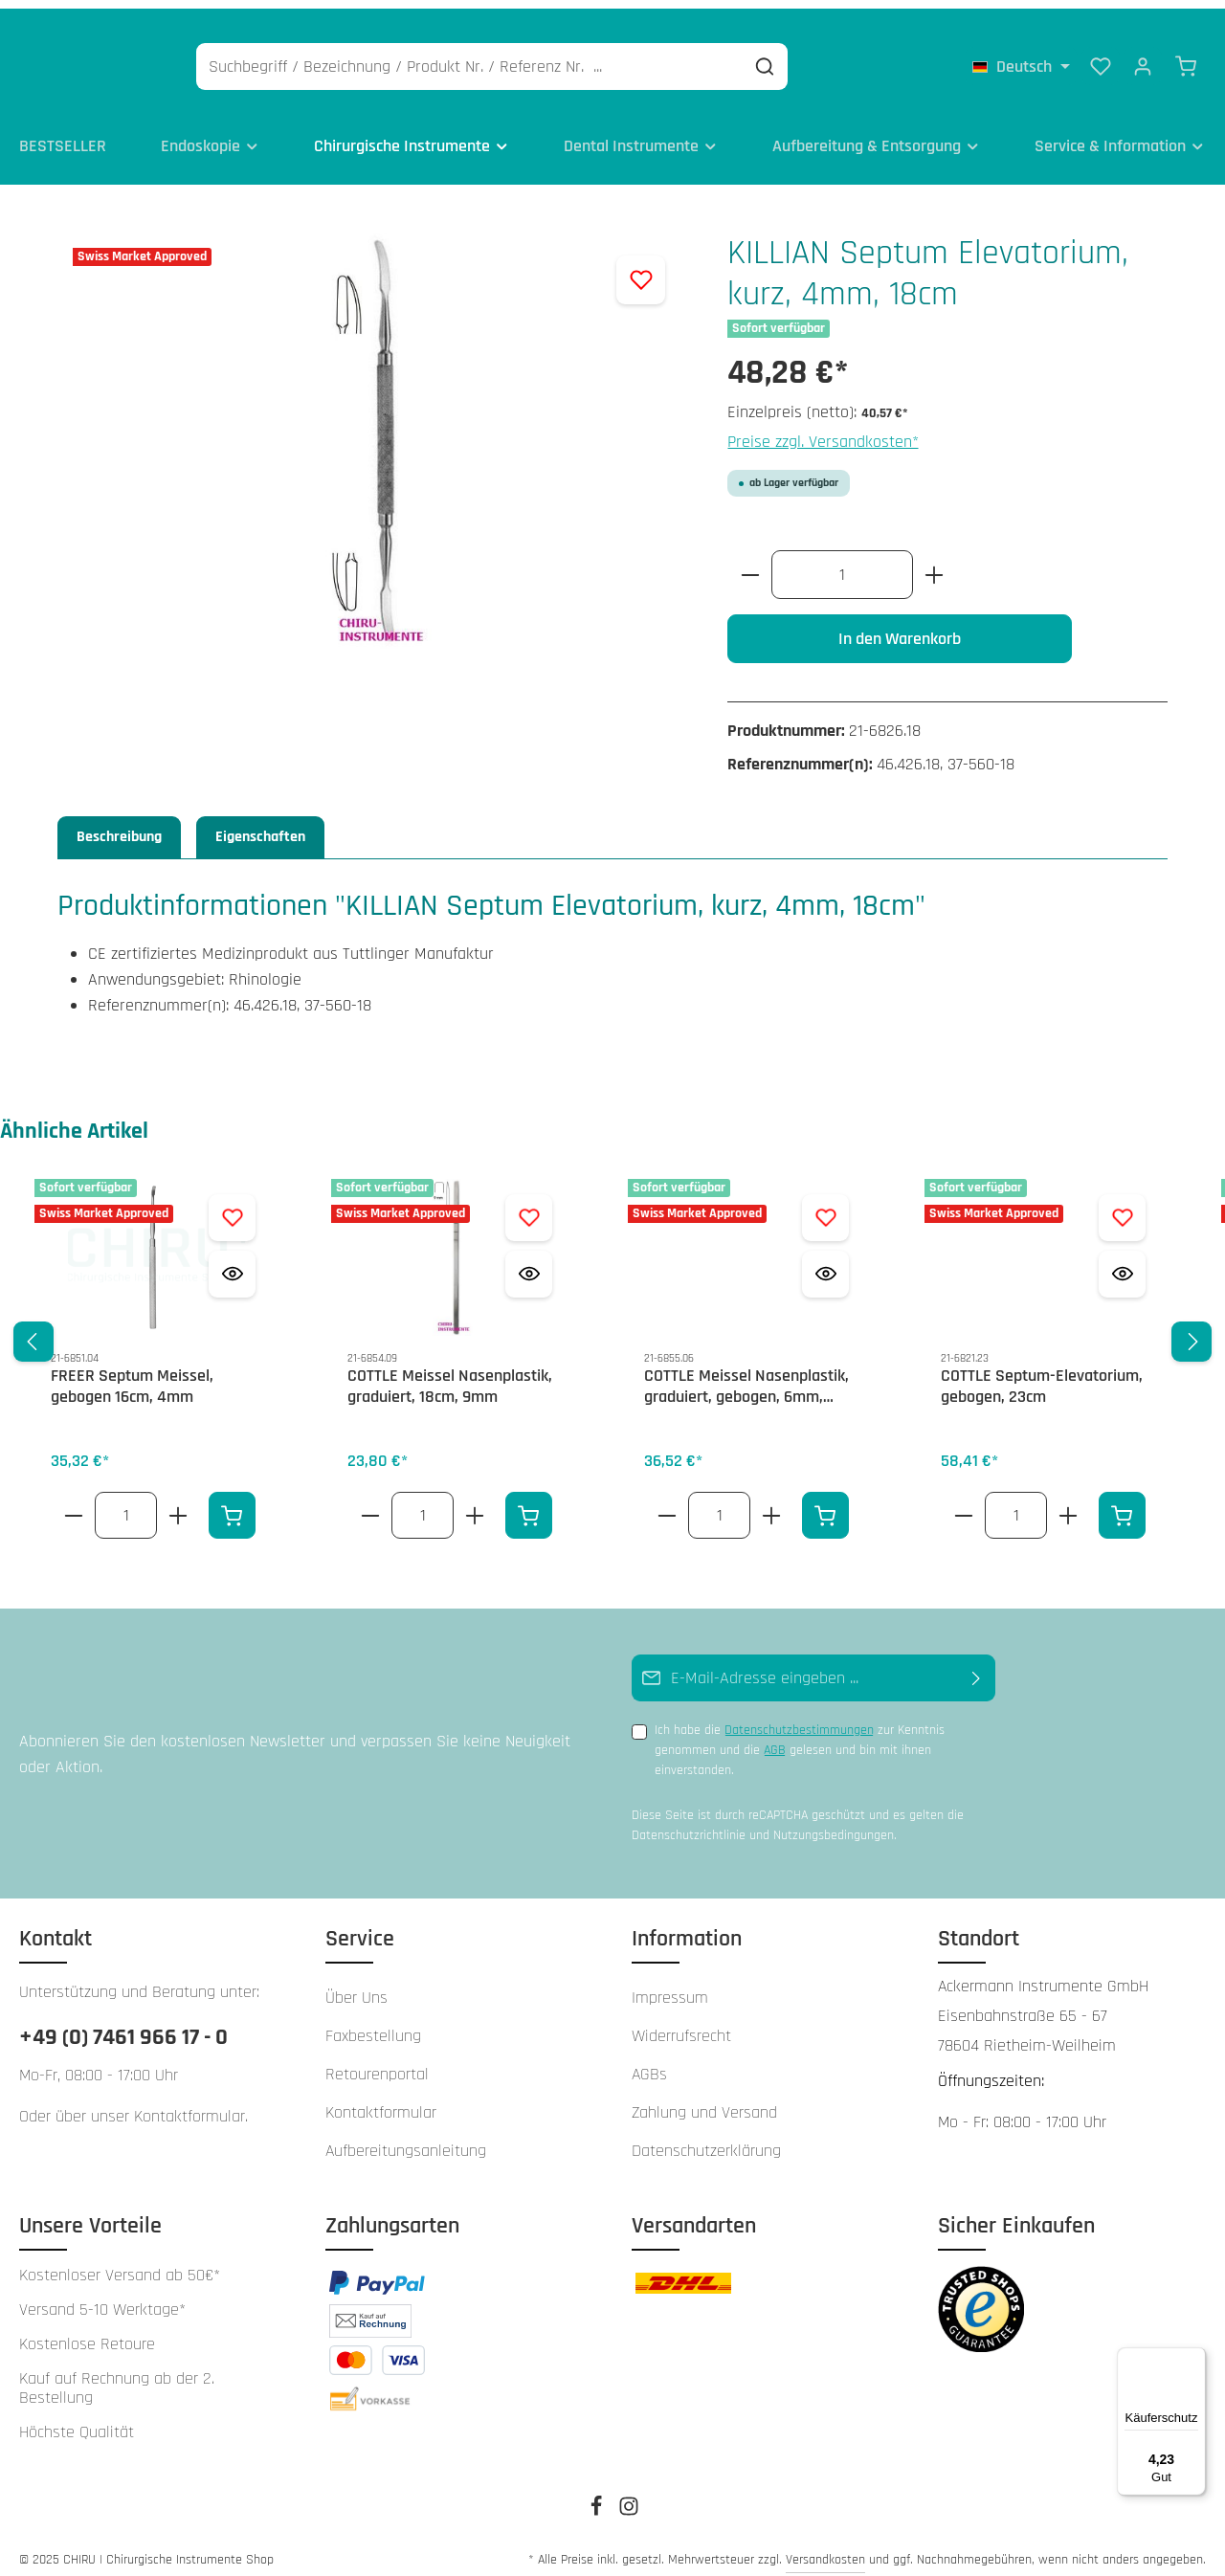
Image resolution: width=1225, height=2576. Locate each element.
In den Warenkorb (899, 626)
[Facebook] (598, 2500)
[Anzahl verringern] (749, 562)
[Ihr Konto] (1143, 57)
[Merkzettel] (1100, 57)
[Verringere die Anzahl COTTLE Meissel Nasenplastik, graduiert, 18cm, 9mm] (369, 1502)
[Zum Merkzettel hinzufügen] (640, 267)
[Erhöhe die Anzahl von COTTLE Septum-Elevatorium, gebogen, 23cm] (1068, 1502)
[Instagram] (628, 2500)
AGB (775, 1737)
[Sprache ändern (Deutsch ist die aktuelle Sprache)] (1021, 57)
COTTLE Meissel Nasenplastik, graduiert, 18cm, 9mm (449, 1374)
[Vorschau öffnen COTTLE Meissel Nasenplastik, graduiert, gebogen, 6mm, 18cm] (825, 1261)
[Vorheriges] (33, 1329)
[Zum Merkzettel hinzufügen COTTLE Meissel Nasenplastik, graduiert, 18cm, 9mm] (528, 1205)
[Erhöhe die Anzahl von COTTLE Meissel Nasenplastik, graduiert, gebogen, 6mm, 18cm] (771, 1502)
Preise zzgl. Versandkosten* (823, 429)
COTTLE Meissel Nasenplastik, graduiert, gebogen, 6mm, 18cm (746, 1374)
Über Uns (356, 1985)
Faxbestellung (373, 2023)
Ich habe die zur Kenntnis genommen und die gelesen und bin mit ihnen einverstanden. (800, 1737)
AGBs (649, 2062)
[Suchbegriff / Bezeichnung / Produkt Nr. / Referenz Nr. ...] (561, 57)
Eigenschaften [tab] (260, 824)
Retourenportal (377, 2062)
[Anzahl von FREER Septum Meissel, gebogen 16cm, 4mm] (126, 1502)
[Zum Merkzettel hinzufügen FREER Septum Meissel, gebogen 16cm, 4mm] (232, 1205)
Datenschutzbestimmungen (799, 1717)
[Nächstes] (1191, 1329)
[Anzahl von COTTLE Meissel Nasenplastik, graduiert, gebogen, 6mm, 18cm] (719, 1502)
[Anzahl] (842, 562)
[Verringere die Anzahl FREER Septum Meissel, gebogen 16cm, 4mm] (73, 1502)
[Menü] (1194, 2358)
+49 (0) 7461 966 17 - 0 (123, 2024)
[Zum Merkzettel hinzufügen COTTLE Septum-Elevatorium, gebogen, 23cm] (1122, 1205)
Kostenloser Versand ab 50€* (119, 2263)
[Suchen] (857, 57)
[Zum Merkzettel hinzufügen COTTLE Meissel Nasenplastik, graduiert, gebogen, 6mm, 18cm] (825, 1205)
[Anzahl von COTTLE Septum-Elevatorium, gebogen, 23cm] (1016, 1502)
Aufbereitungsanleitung (405, 2138)
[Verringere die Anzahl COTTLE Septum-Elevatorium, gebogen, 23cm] (963, 1502)
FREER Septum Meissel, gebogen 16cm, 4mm (132, 1374)
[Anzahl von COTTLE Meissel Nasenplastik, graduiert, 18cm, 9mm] (422, 1502)
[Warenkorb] (1186, 57)
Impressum (670, 1985)
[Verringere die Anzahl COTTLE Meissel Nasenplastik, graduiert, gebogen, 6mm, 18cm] (666, 1502)
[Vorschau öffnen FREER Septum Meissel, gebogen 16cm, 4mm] (232, 1261)
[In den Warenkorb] (232, 1502)
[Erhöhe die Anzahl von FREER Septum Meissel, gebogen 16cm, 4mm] (178, 1502)
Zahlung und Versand (704, 2100)
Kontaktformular (189, 2104)
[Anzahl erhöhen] (934, 562)
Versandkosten (825, 2547)
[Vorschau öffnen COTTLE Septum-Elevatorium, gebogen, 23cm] (1122, 1261)
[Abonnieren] (976, 1665)
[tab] (119, 825)
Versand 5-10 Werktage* (102, 2297)
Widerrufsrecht (681, 2023)
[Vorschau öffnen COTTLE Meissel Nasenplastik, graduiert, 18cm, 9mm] (528, 1261)
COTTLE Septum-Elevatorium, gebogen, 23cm (1042, 1374)
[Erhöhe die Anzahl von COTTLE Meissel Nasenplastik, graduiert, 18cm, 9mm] (475, 1502)
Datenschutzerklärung (706, 2138)
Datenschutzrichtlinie (689, 1822)
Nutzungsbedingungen (833, 1822)
